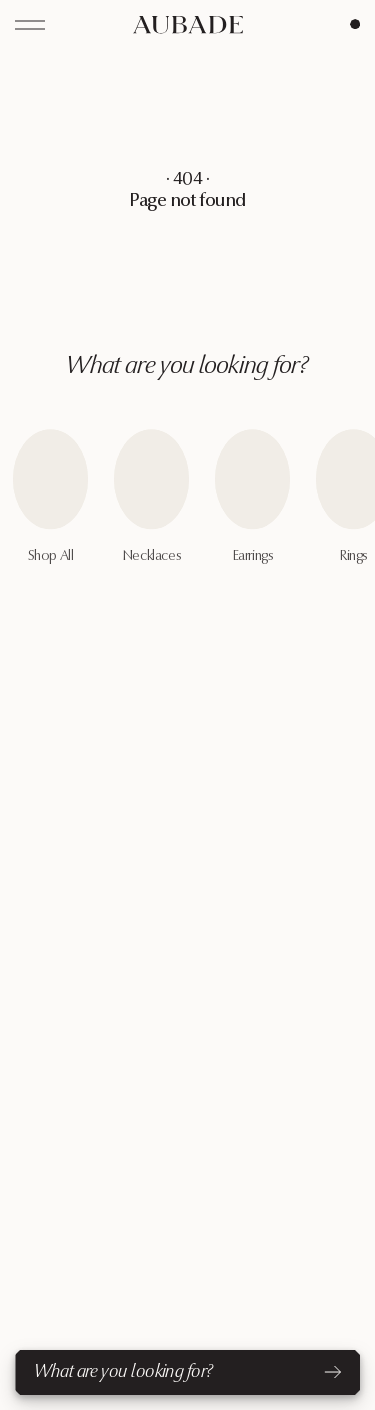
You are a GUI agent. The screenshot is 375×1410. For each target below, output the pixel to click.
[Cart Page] (355, 24)
